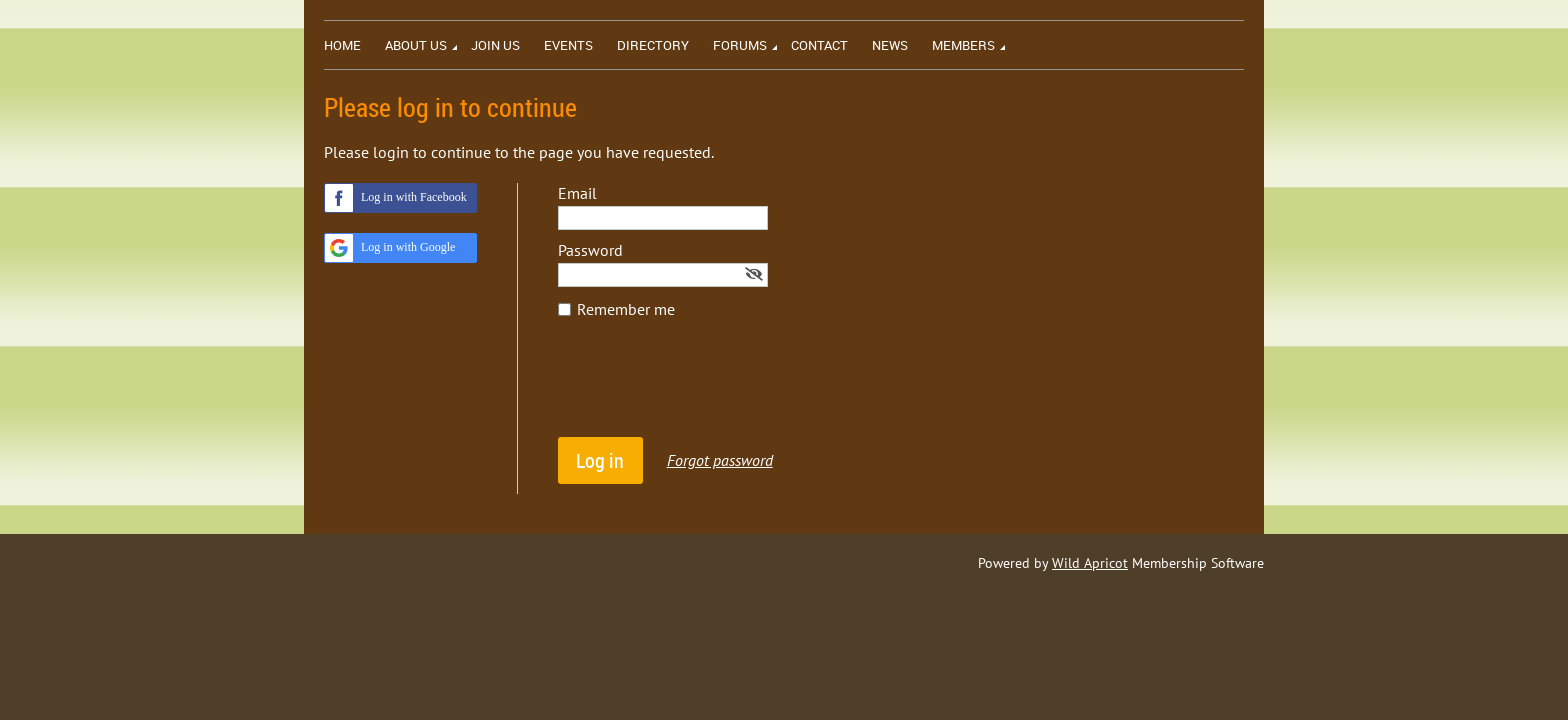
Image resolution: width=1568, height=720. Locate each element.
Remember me (626, 309)
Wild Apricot (1090, 563)
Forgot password (720, 460)
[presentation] (710, 388)
